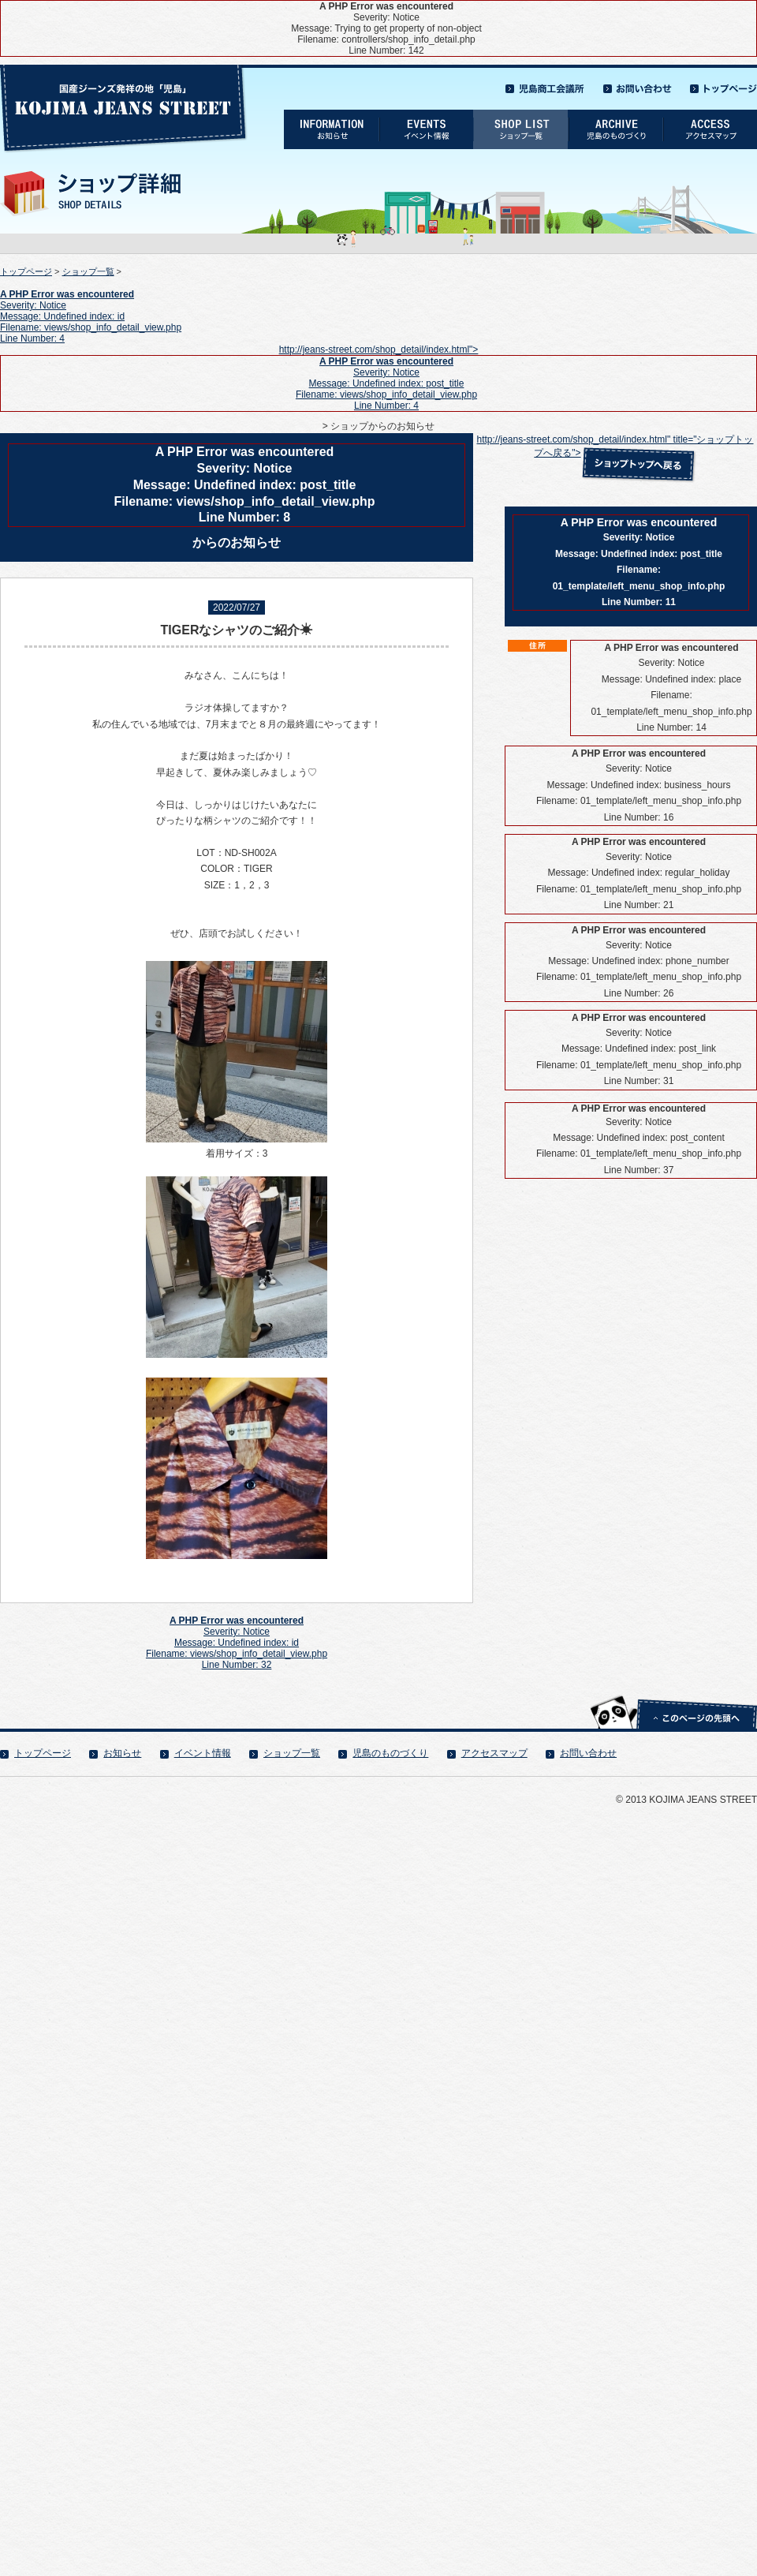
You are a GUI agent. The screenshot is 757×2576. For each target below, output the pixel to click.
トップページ (26, 271)
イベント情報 (202, 1753)
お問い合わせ (588, 1753)
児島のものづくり (390, 1753)
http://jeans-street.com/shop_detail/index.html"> (378, 378)
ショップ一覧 (88, 271)
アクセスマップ (494, 1753)
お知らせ (122, 1753)
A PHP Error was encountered (67, 294)
